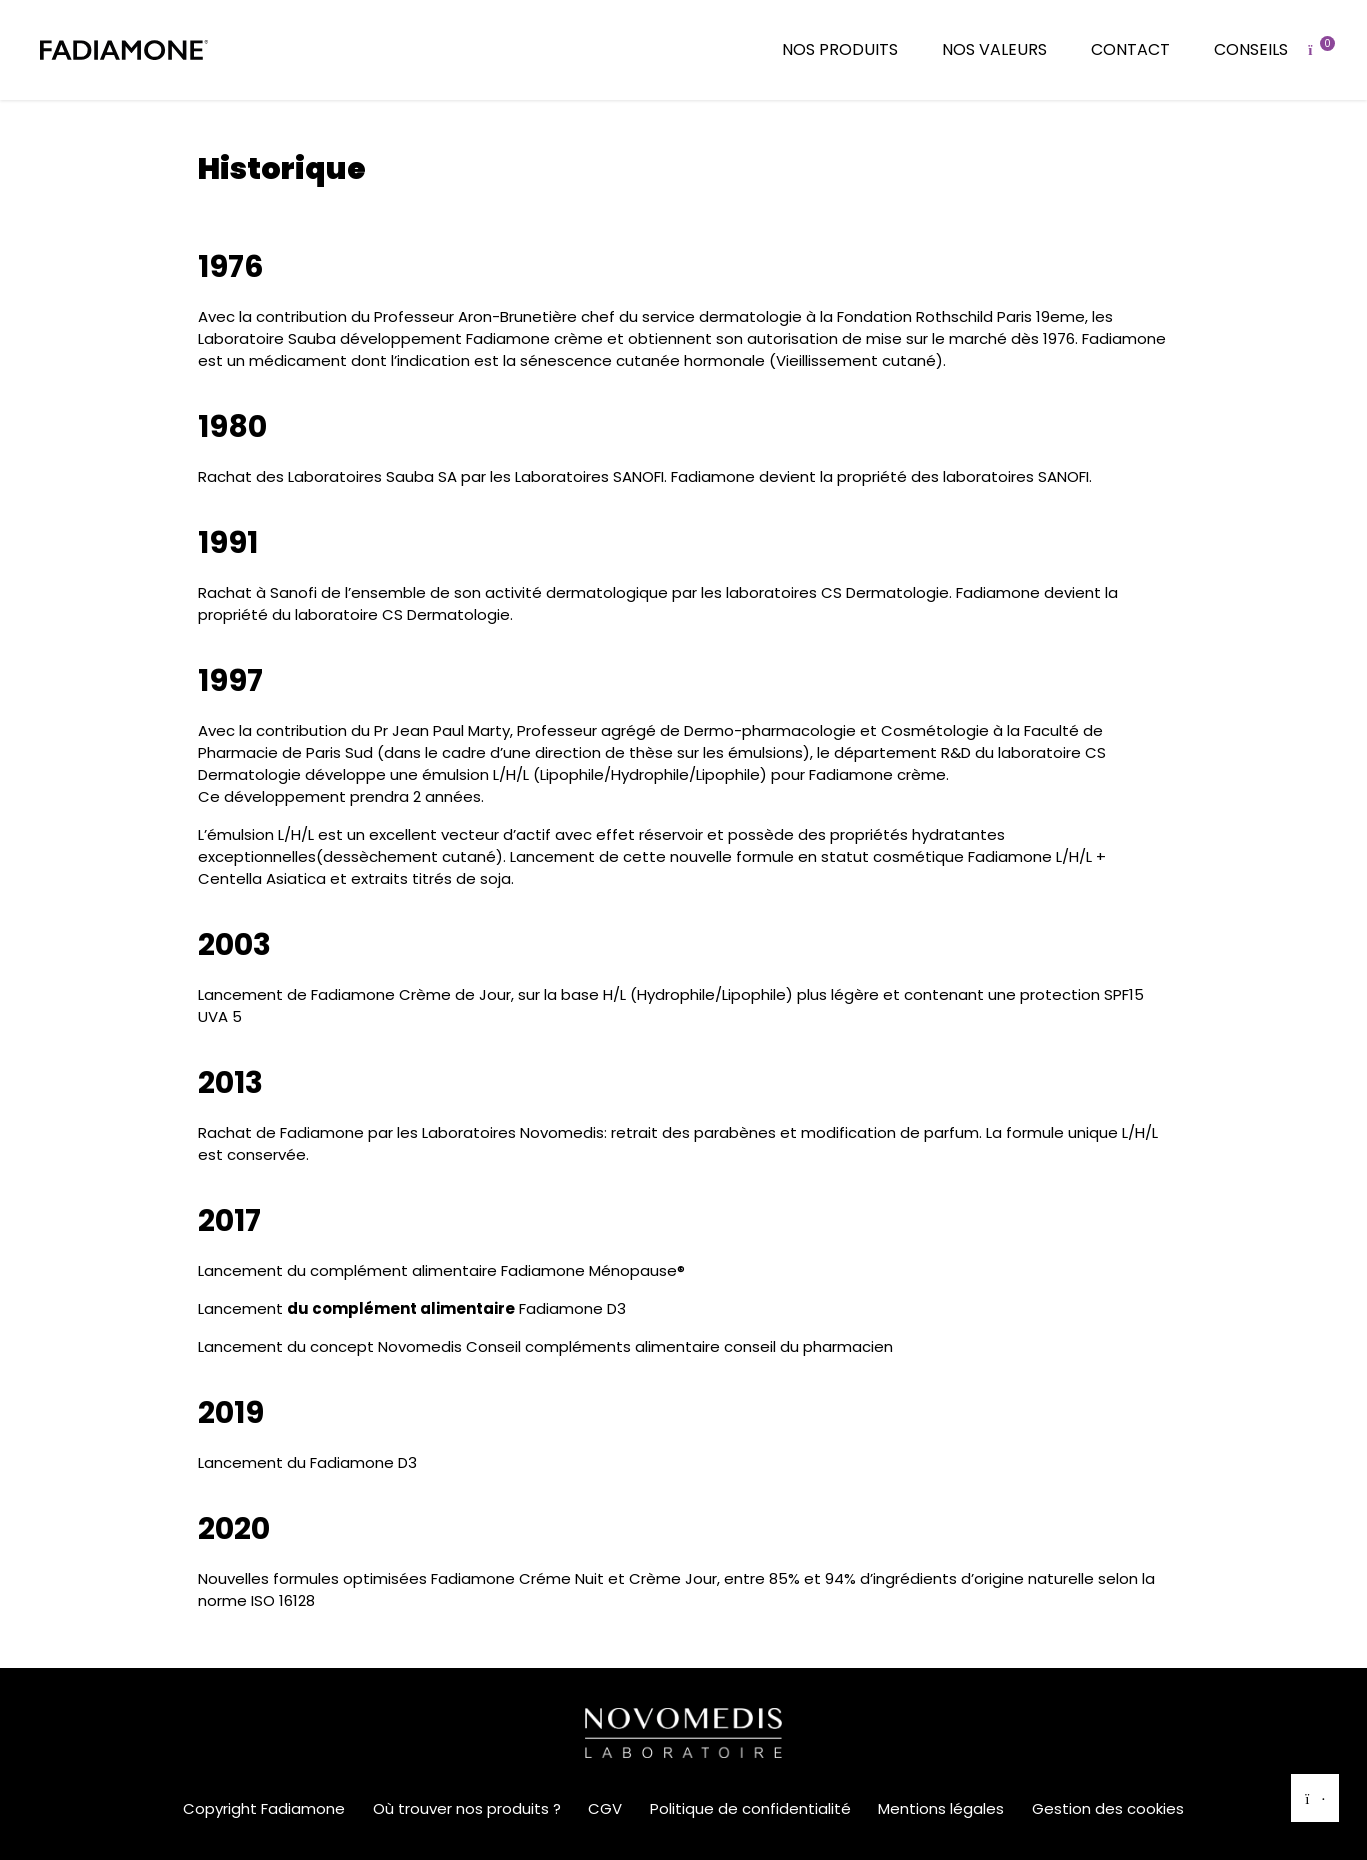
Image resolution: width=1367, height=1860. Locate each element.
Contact (1130, 49)
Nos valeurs (994, 49)
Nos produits (840, 49)
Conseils (1251, 49)
